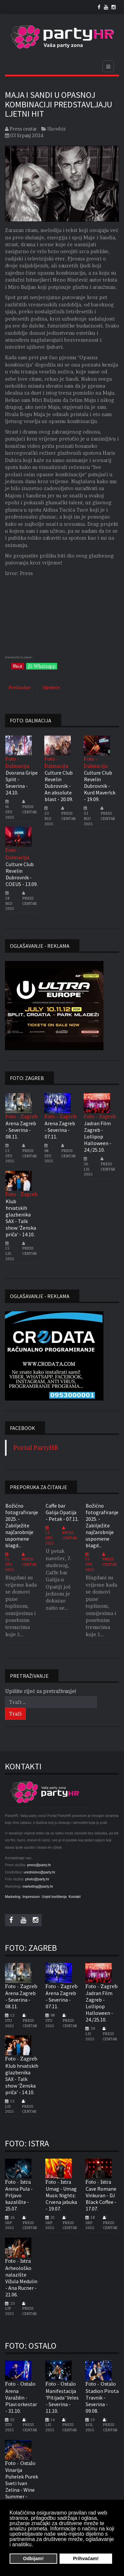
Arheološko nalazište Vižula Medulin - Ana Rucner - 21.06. (21, 2281)
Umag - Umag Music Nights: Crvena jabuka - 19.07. (61, 2198)
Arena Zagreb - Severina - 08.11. (21, 1130)
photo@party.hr (37, 1879)
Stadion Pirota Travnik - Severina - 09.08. (102, 2401)
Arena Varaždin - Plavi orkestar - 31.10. (21, 2401)
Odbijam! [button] (33, 2558)
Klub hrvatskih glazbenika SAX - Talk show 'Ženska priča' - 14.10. (21, 1218)
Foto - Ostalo (20, 2384)
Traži (15, 1714)
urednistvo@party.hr (39, 1872)
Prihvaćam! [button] (86, 2558)
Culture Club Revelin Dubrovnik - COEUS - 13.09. (22, 874)
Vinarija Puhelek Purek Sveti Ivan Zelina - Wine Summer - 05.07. (21, 2486)
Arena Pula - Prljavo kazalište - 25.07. (19, 2198)
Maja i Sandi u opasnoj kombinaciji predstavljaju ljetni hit (58, 104)
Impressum (31, 1897)
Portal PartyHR (36, 1447)
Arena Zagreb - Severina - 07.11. (60, 1130)
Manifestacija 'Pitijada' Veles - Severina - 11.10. (62, 2401)
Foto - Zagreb (21, 1116)
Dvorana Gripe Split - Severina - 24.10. (22, 782)
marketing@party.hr (37, 1886)
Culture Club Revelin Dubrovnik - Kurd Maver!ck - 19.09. (99, 785)
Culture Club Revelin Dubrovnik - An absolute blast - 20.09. (59, 785)
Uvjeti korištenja (54, 1897)
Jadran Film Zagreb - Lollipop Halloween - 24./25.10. (97, 1136)
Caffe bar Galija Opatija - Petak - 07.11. (62, 1512)
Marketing (13, 1897)
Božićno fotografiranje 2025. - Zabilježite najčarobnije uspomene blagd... (21, 1525)
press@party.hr (39, 1865)
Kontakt (74, 1897)
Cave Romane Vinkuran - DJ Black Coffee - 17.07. (101, 2198)
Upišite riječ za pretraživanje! (40, 1691)
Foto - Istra (18, 2182)
